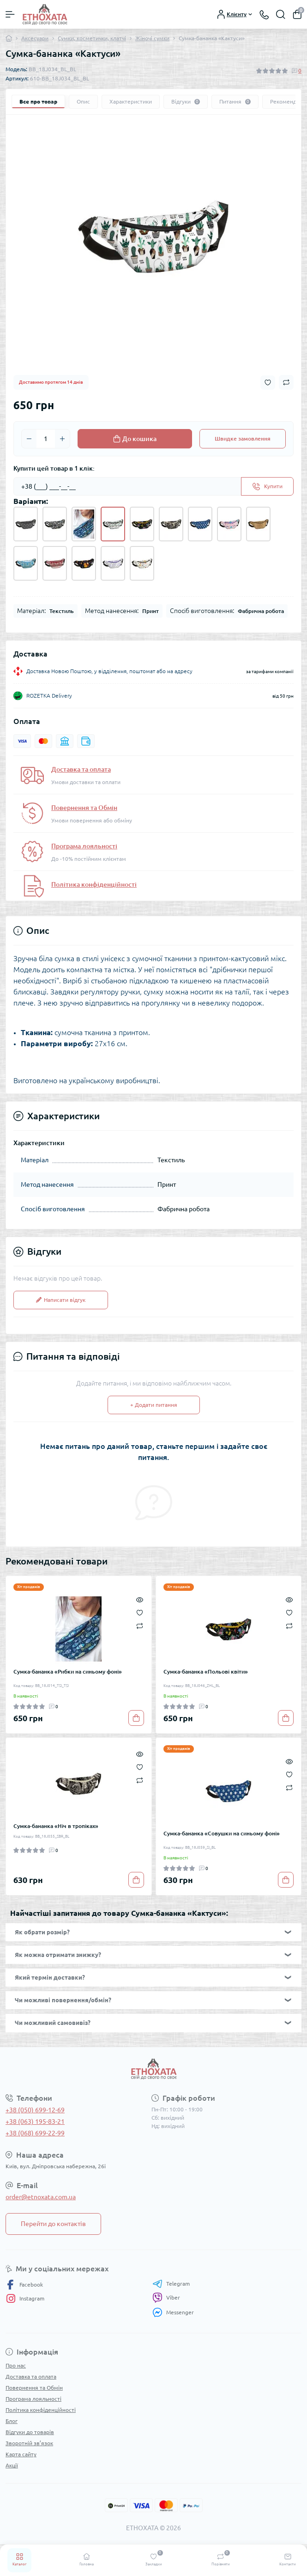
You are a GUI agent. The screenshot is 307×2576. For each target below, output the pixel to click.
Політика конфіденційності (94, 884)
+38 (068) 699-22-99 (35, 2133)
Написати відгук (60, 1300)
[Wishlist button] (267, 382)
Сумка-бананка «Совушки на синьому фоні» (221, 1833)
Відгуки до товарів (30, 2432)
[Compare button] (286, 382)
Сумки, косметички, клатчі (92, 38)
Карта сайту (21, 2454)
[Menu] (10, 14)
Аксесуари (34, 38)
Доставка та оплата (81, 769)
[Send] (267, 486)
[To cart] (136, 1718)
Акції (12, 2465)
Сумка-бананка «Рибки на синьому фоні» (67, 1671)
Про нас (16, 2365)
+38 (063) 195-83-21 (35, 2121)
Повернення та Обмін (84, 807)
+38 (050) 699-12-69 (35, 2110)
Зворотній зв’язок (29, 2443)
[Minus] (29, 438)
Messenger (173, 2312)
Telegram (171, 2284)
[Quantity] (45, 438)
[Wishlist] (139, 1612)
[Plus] (62, 438)
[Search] (280, 14)
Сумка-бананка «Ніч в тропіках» (55, 1826)
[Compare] (139, 1625)
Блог (12, 2421)
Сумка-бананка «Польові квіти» (205, 1671)
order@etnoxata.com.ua (41, 2197)
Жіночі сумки (152, 38)
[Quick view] (139, 1599)
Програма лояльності (84, 846)
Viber (166, 2298)
